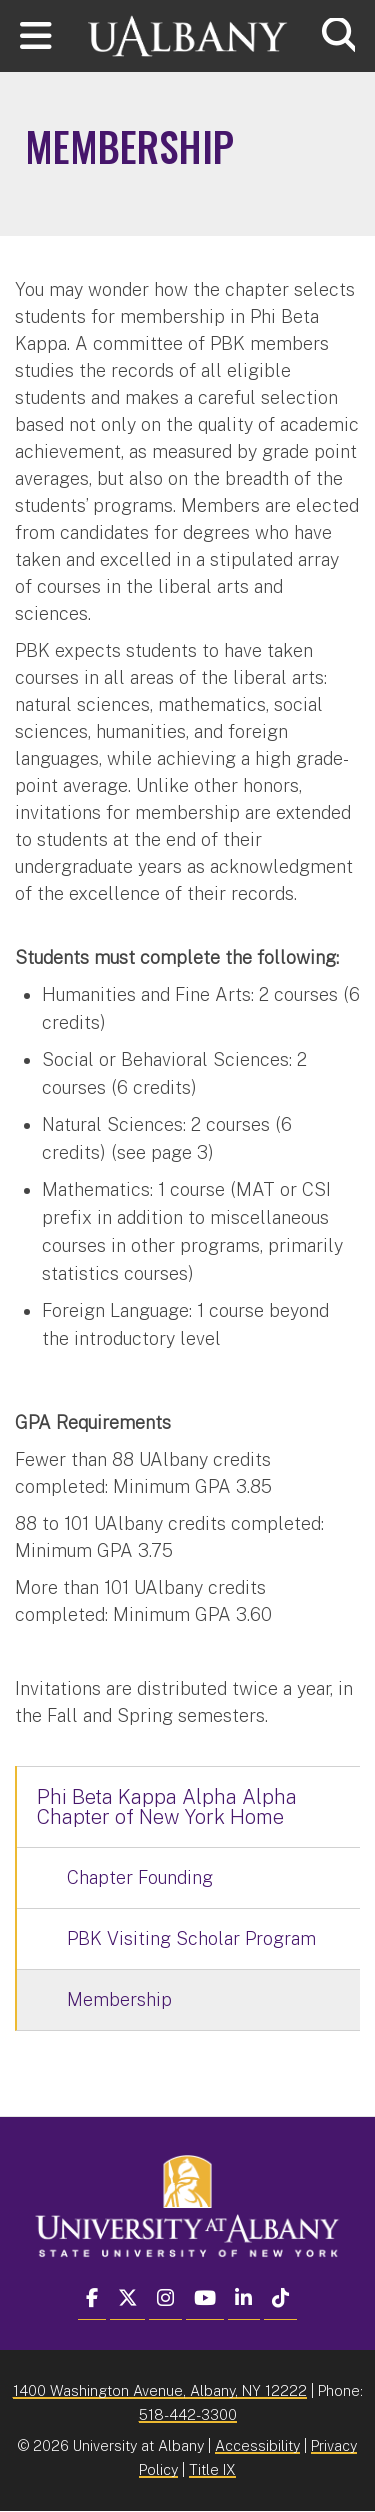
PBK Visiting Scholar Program (191, 1938)
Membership (119, 1999)
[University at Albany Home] (188, 33)
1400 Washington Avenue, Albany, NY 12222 (160, 2390)
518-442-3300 (188, 2414)
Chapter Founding (140, 1877)
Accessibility (257, 2445)
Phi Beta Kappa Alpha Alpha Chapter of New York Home (167, 1807)
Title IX (212, 2469)
